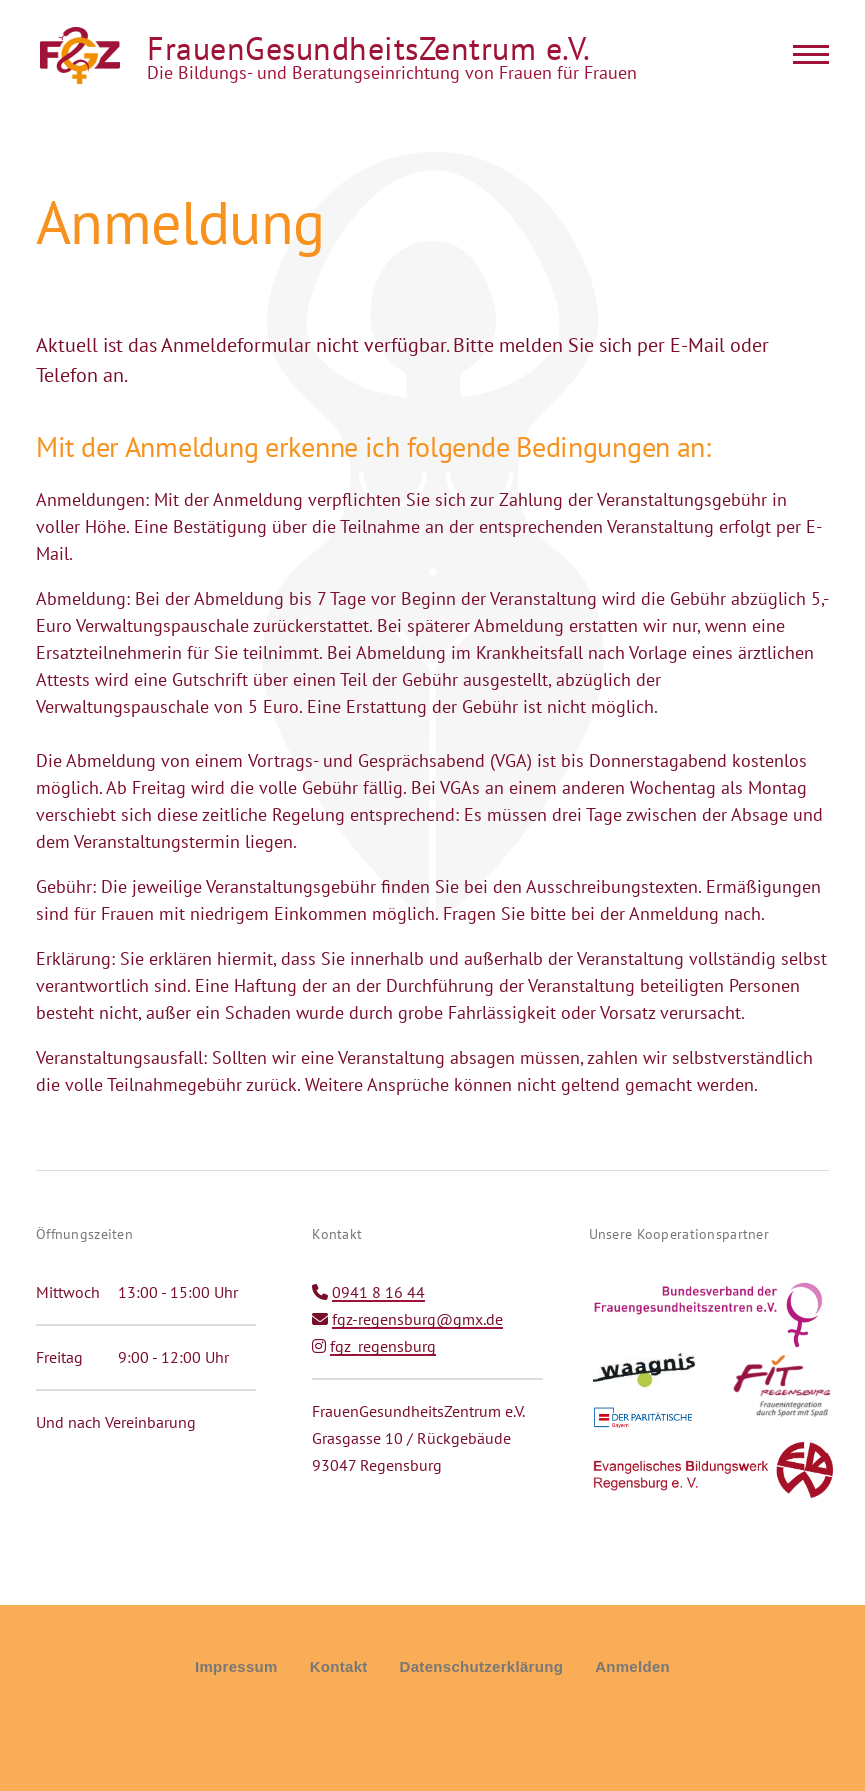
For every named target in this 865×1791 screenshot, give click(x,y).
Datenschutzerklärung (482, 1666)
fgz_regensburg (383, 1346)
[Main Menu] (805, 54)
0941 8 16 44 (378, 1292)
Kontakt (339, 1666)
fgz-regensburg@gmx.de (417, 1319)
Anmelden (632, 1666)
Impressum (236, 1666)
